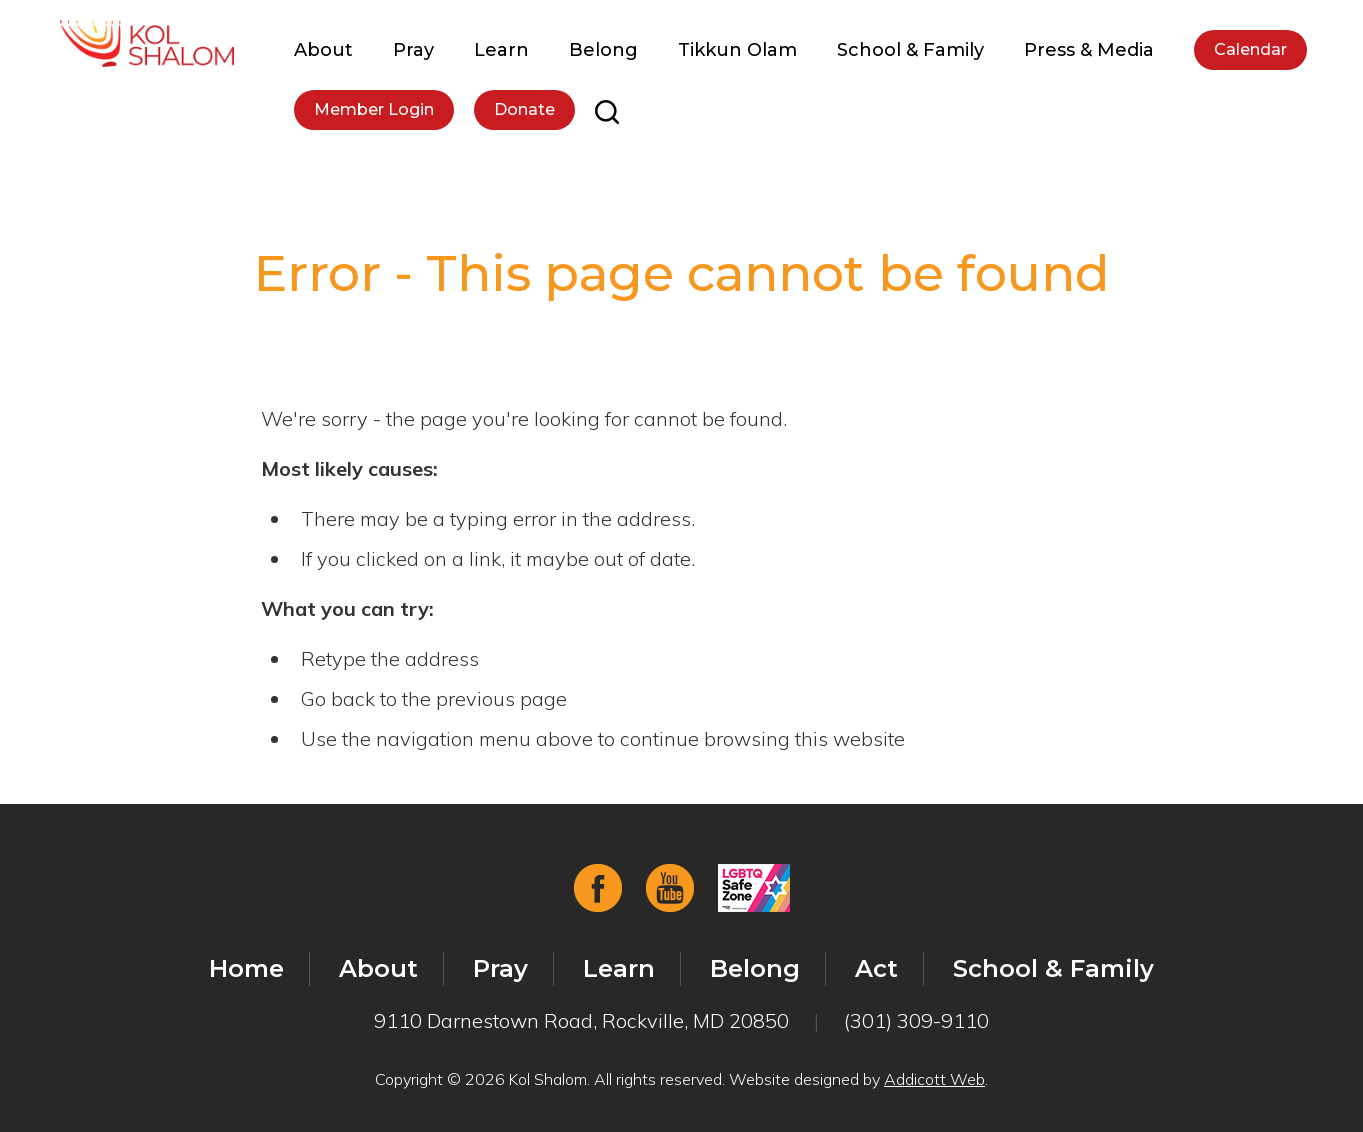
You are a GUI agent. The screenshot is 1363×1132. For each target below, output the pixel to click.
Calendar (1250, 49)
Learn (501, 50)
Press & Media (1089, 50)
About (323, 50)
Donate (524, 109)
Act (876, 968)
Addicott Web (934, 1079)
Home (246, 968)
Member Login (374, 109)
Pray (413, 50)
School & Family (910, 50)
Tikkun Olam (737, 50)
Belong (603, 50)
